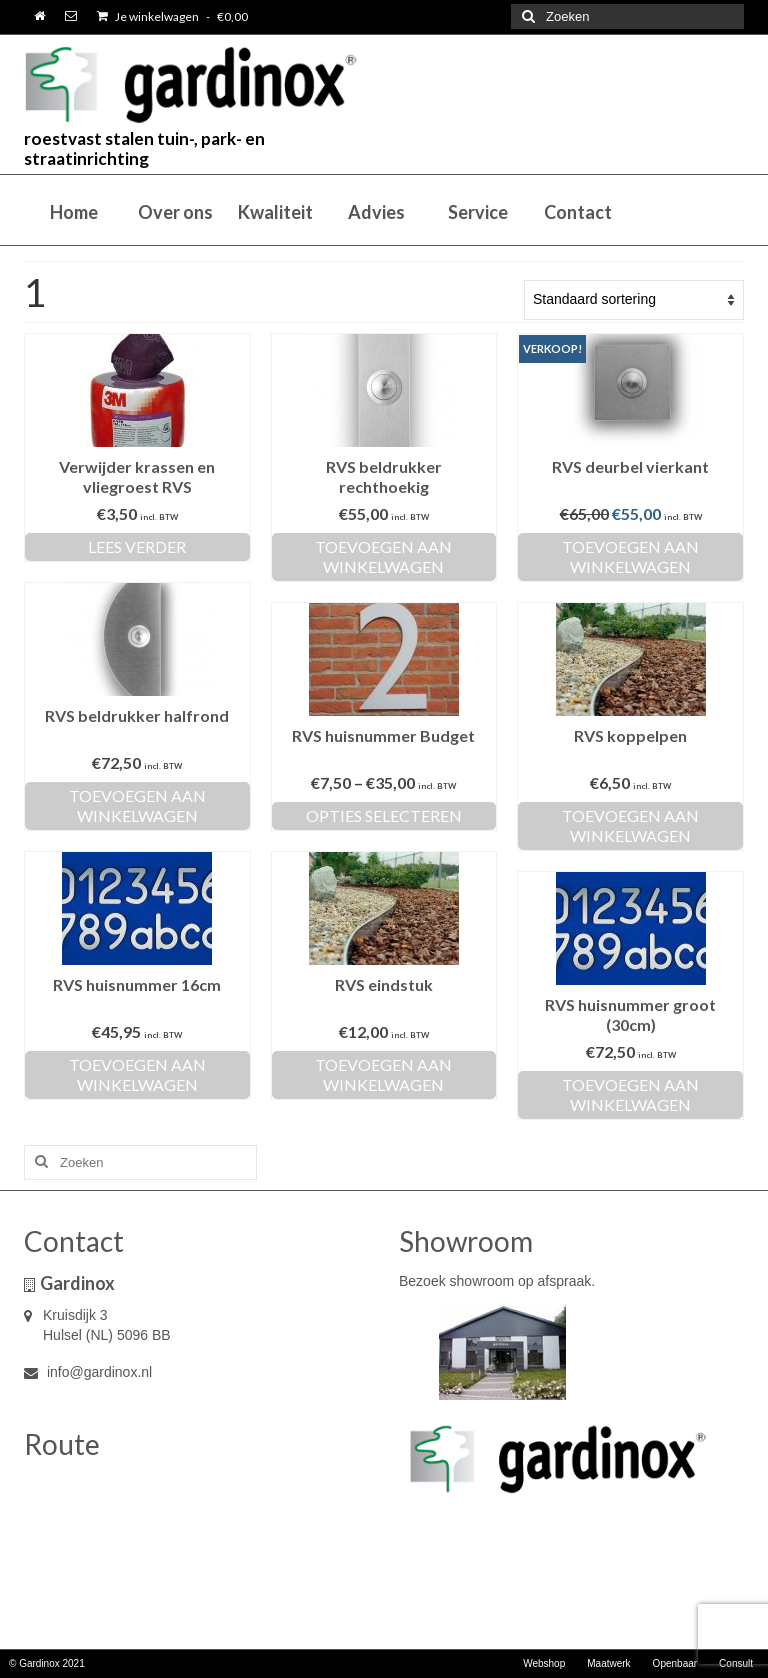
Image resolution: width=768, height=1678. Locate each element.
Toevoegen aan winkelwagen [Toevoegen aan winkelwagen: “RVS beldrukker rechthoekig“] (383, 556)
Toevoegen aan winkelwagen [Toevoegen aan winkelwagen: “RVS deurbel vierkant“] (630, 556)
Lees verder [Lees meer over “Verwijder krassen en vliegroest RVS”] (137, 546)
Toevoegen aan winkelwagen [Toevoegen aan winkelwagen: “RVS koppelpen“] (630, 825)
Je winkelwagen (172, 16)
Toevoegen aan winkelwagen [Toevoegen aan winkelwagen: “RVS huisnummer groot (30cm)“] (630, 1094)
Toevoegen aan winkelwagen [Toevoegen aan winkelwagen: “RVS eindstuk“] (383, 1074)
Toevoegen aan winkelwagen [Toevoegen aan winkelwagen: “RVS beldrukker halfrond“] (137, 805)
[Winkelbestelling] (634, 300)
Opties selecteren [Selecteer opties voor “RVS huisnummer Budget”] (384, 815)
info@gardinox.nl (88, 1372)
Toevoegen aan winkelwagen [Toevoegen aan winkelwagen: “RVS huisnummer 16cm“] (137, 1074)
